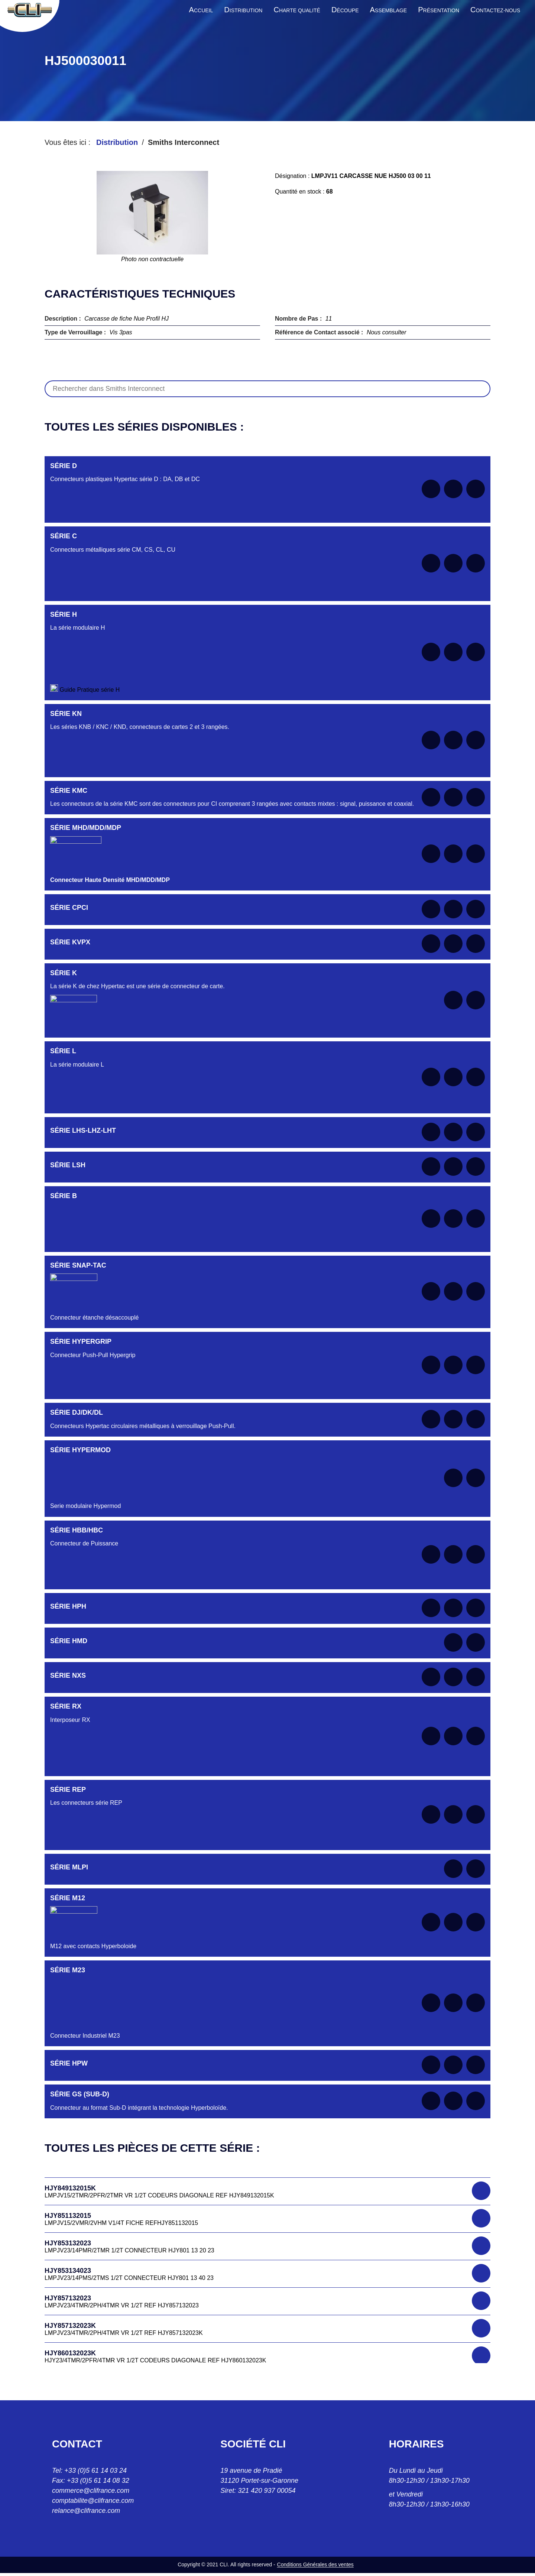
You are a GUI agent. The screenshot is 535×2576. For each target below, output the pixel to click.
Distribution (117, 142)
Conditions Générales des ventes (315, 2564)
